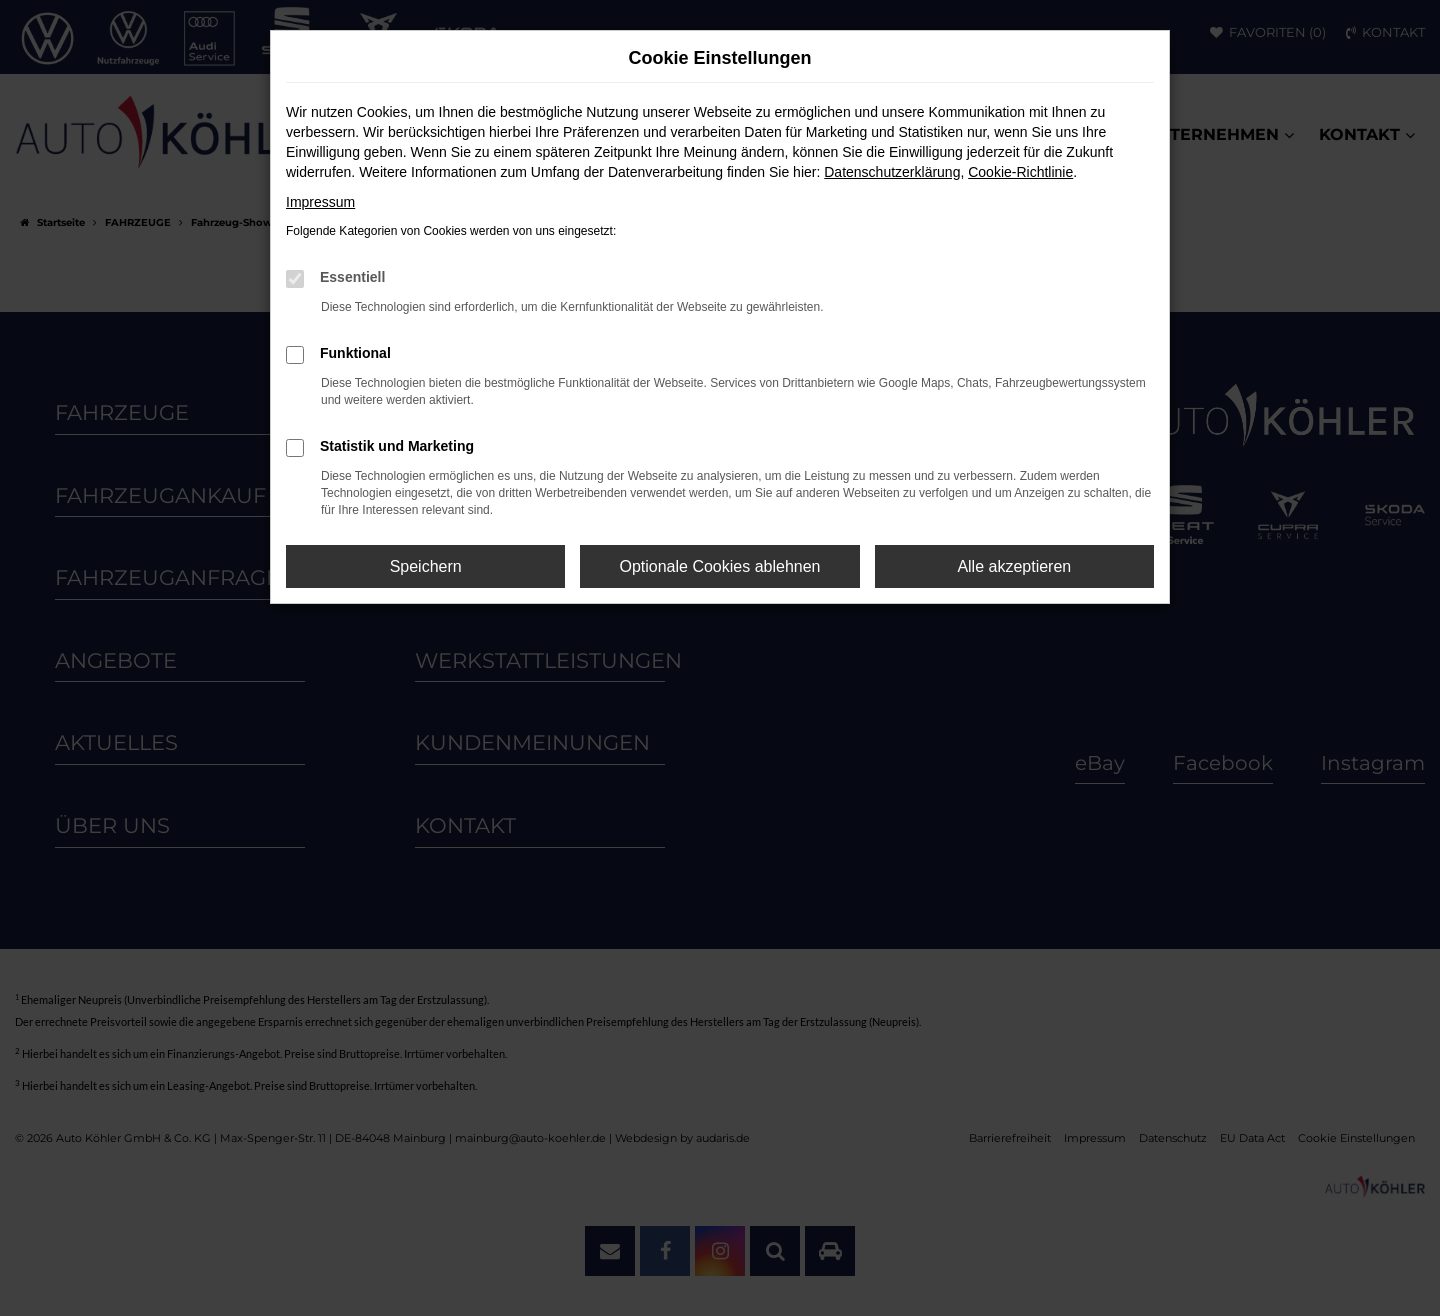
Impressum (320, 202)
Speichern (426, 566)
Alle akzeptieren (1014, 566)
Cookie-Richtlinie (1020, 172)
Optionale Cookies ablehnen (719, 566)
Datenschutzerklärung (892, 172)
